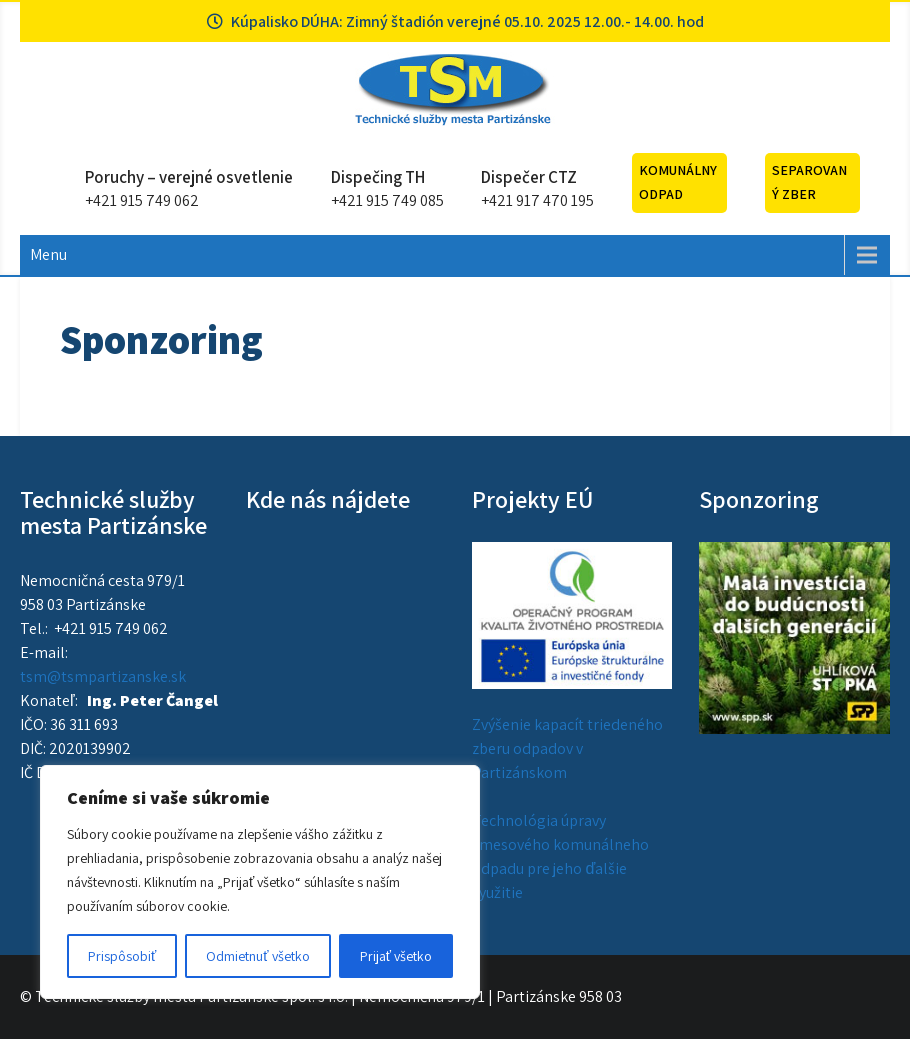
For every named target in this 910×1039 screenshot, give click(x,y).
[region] (260, 882)
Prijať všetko (396, 956)
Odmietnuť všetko (257, 956)
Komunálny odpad (678, 182)
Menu (48, 254)
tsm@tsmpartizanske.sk (103, 676)
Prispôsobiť (122, 956)
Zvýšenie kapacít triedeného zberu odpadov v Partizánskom (567, 748)
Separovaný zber (809, 182)
